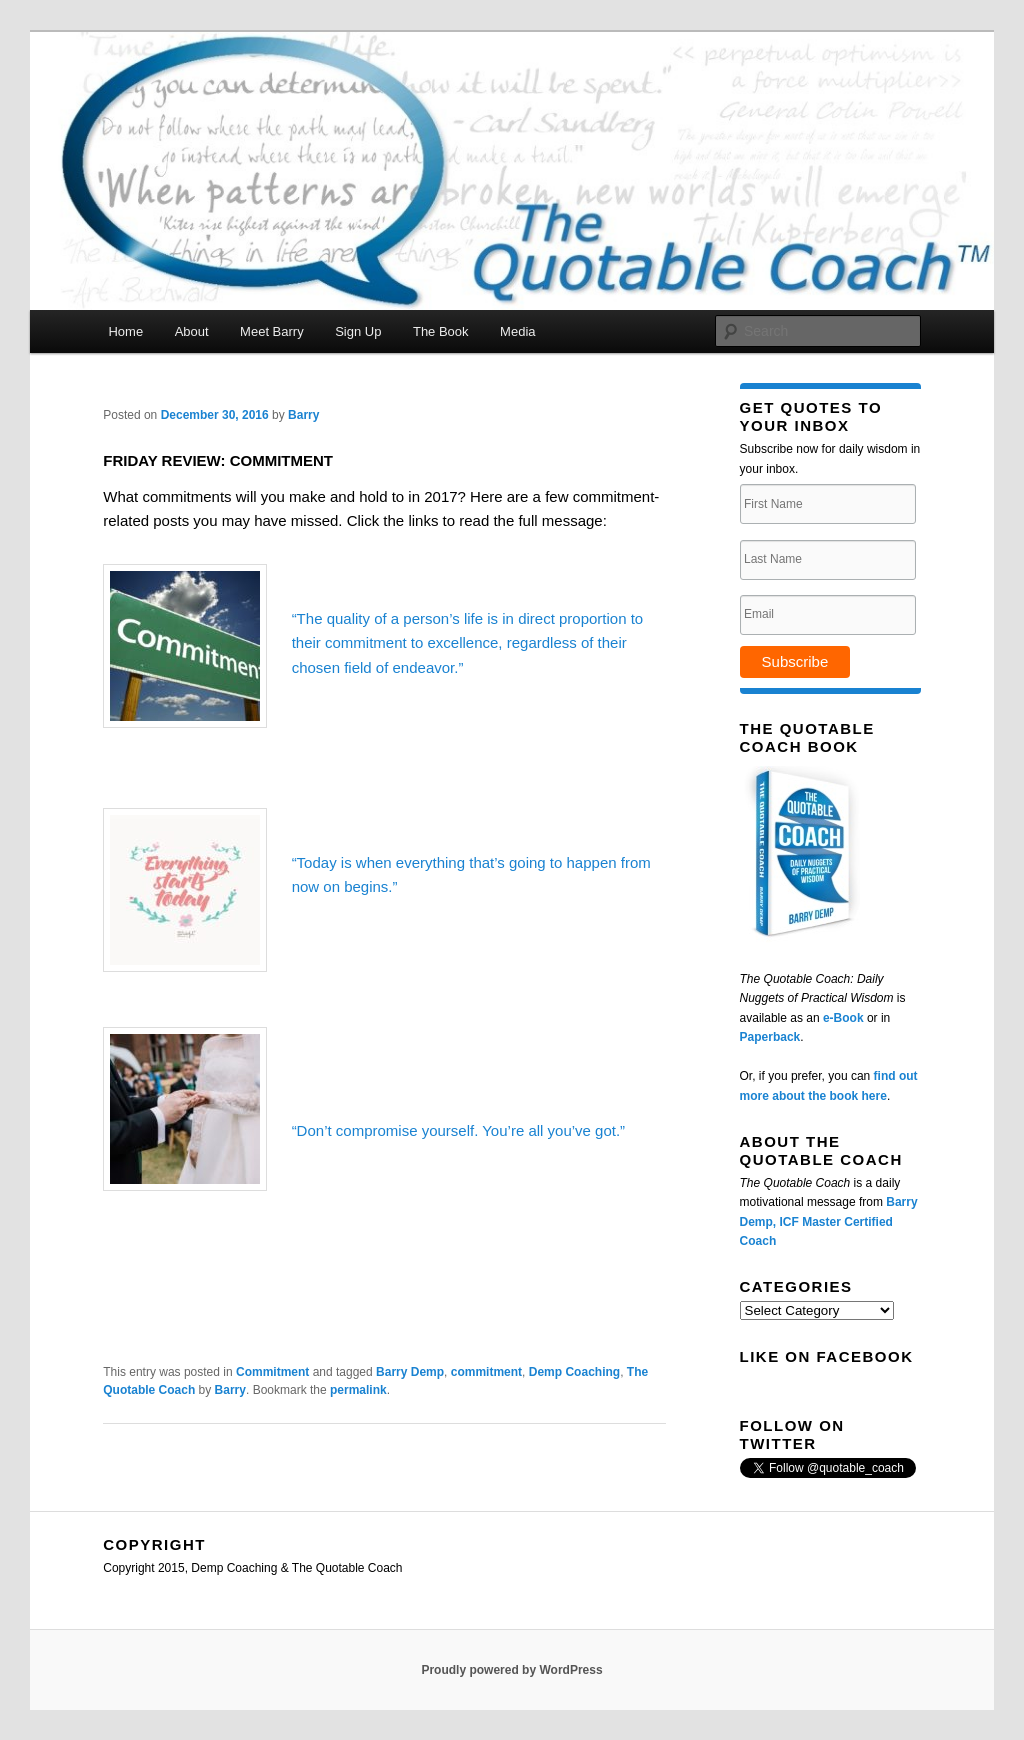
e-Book (843, 1018)
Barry (303, 415)
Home (125, 331)
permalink (358, 1390)
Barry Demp (410, 1372)
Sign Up (358, 331)
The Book (441, 331)
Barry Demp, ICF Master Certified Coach (829, 1221)
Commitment (272, 1372)
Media (517, 331)
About (192, 331)
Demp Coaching (574, 1372)
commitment (486, 1372)
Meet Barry (272, 331)
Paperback (770, 1037)
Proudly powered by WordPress (511, 1670)
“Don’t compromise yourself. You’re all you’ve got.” (459, 1130)
